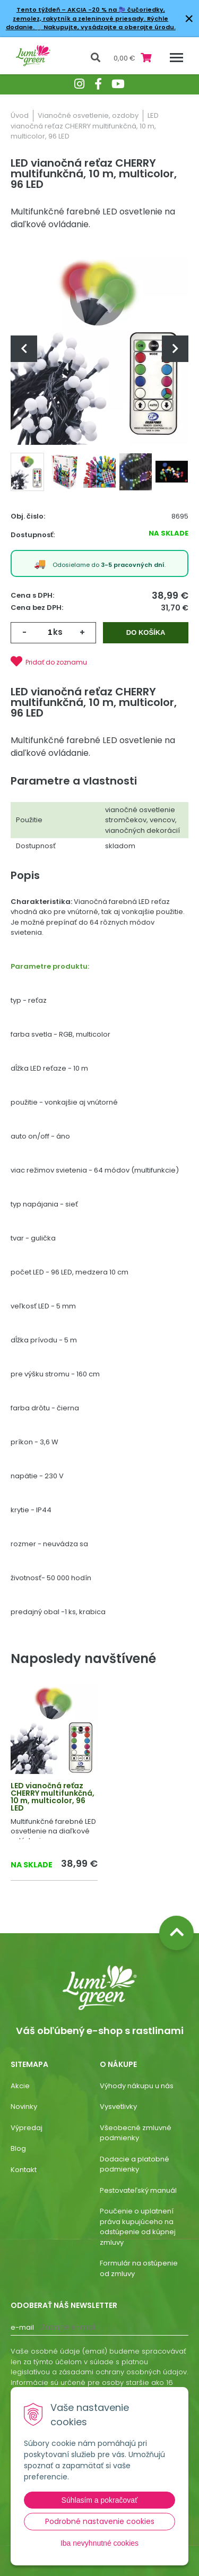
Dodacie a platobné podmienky (134, 2164)
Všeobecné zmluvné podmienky (135, 2133)
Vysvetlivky (118, 2106)
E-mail (22, 2327)
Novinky (24, 2106)
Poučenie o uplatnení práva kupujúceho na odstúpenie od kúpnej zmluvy (138, 2226)
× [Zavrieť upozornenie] (189, 18)
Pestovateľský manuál (138, 2190)
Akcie (20, 2086)
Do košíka (146, 632)
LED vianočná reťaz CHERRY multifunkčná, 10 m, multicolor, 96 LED (52, 1796)
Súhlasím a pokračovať (100, 2500)
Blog (18, 2148)
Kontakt (24, 2170)
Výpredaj (26, 2128)
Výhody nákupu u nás (137, 2086)
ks (58, 631)
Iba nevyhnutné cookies (99, 2543)
